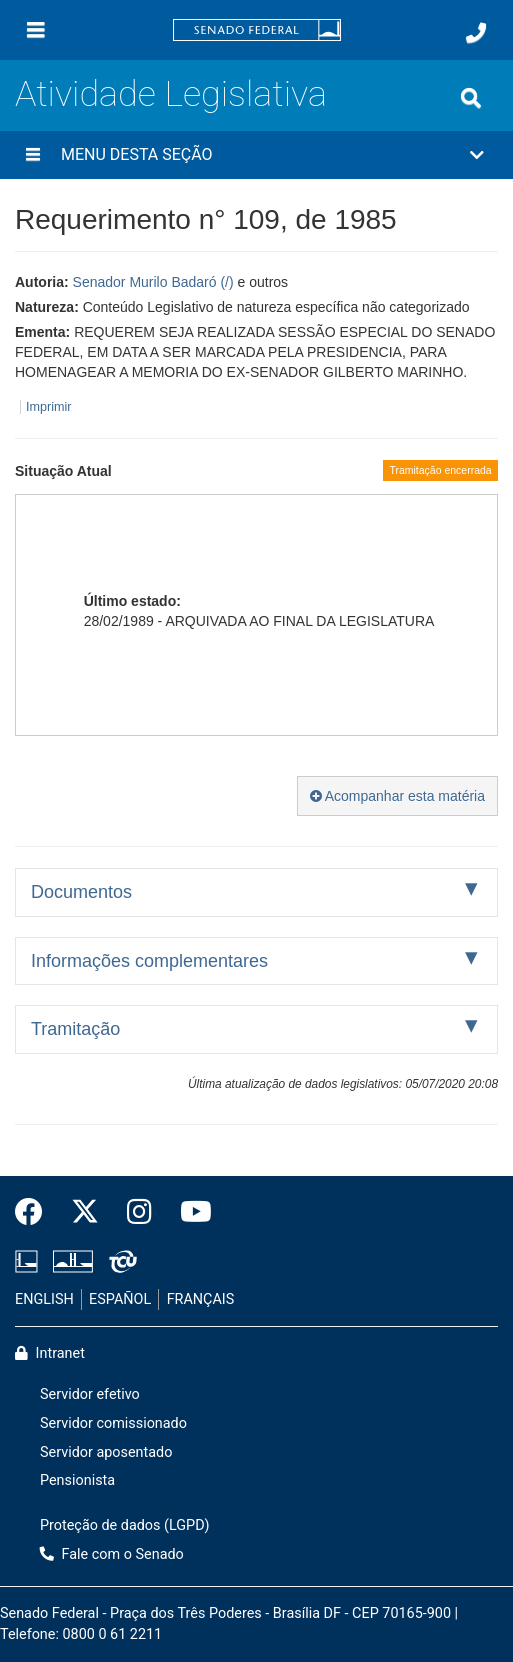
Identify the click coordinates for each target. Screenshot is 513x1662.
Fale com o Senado (112, 1554)
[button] (256, 155)
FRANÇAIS (201, 1299)
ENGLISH (44, 1299)
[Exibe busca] (471, 98)
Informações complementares (149, 961)
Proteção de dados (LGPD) (125, 1525)
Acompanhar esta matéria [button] (397, 796)
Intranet (50, 1353)
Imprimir (48, 407)
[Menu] (36, 30)
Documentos (81, 892)
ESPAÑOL (120, 1299)
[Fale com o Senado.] (476, 33)
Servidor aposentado (106, 1452)
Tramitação (75, 1029)
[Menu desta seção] (33, 155)
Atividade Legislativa (171, 94)
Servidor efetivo (90, 1394)
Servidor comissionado (113, 1423)
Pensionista (77, 1480)
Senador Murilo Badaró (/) (153, 282)
